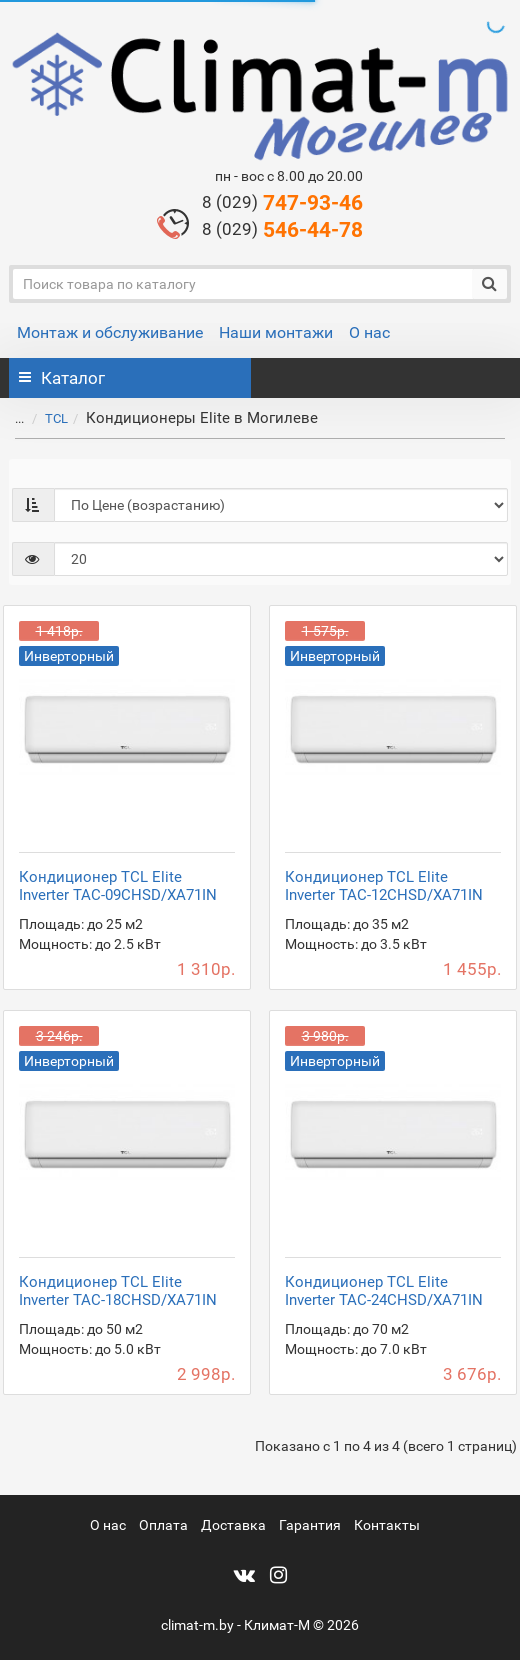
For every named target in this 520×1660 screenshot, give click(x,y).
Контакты (387, 1525)
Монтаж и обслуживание (110, 332)
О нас (369, 332)
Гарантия (310, 1525)
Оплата (163, 1525)
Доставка (233, 1525)
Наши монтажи (276, 332)
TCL (56, 418)
